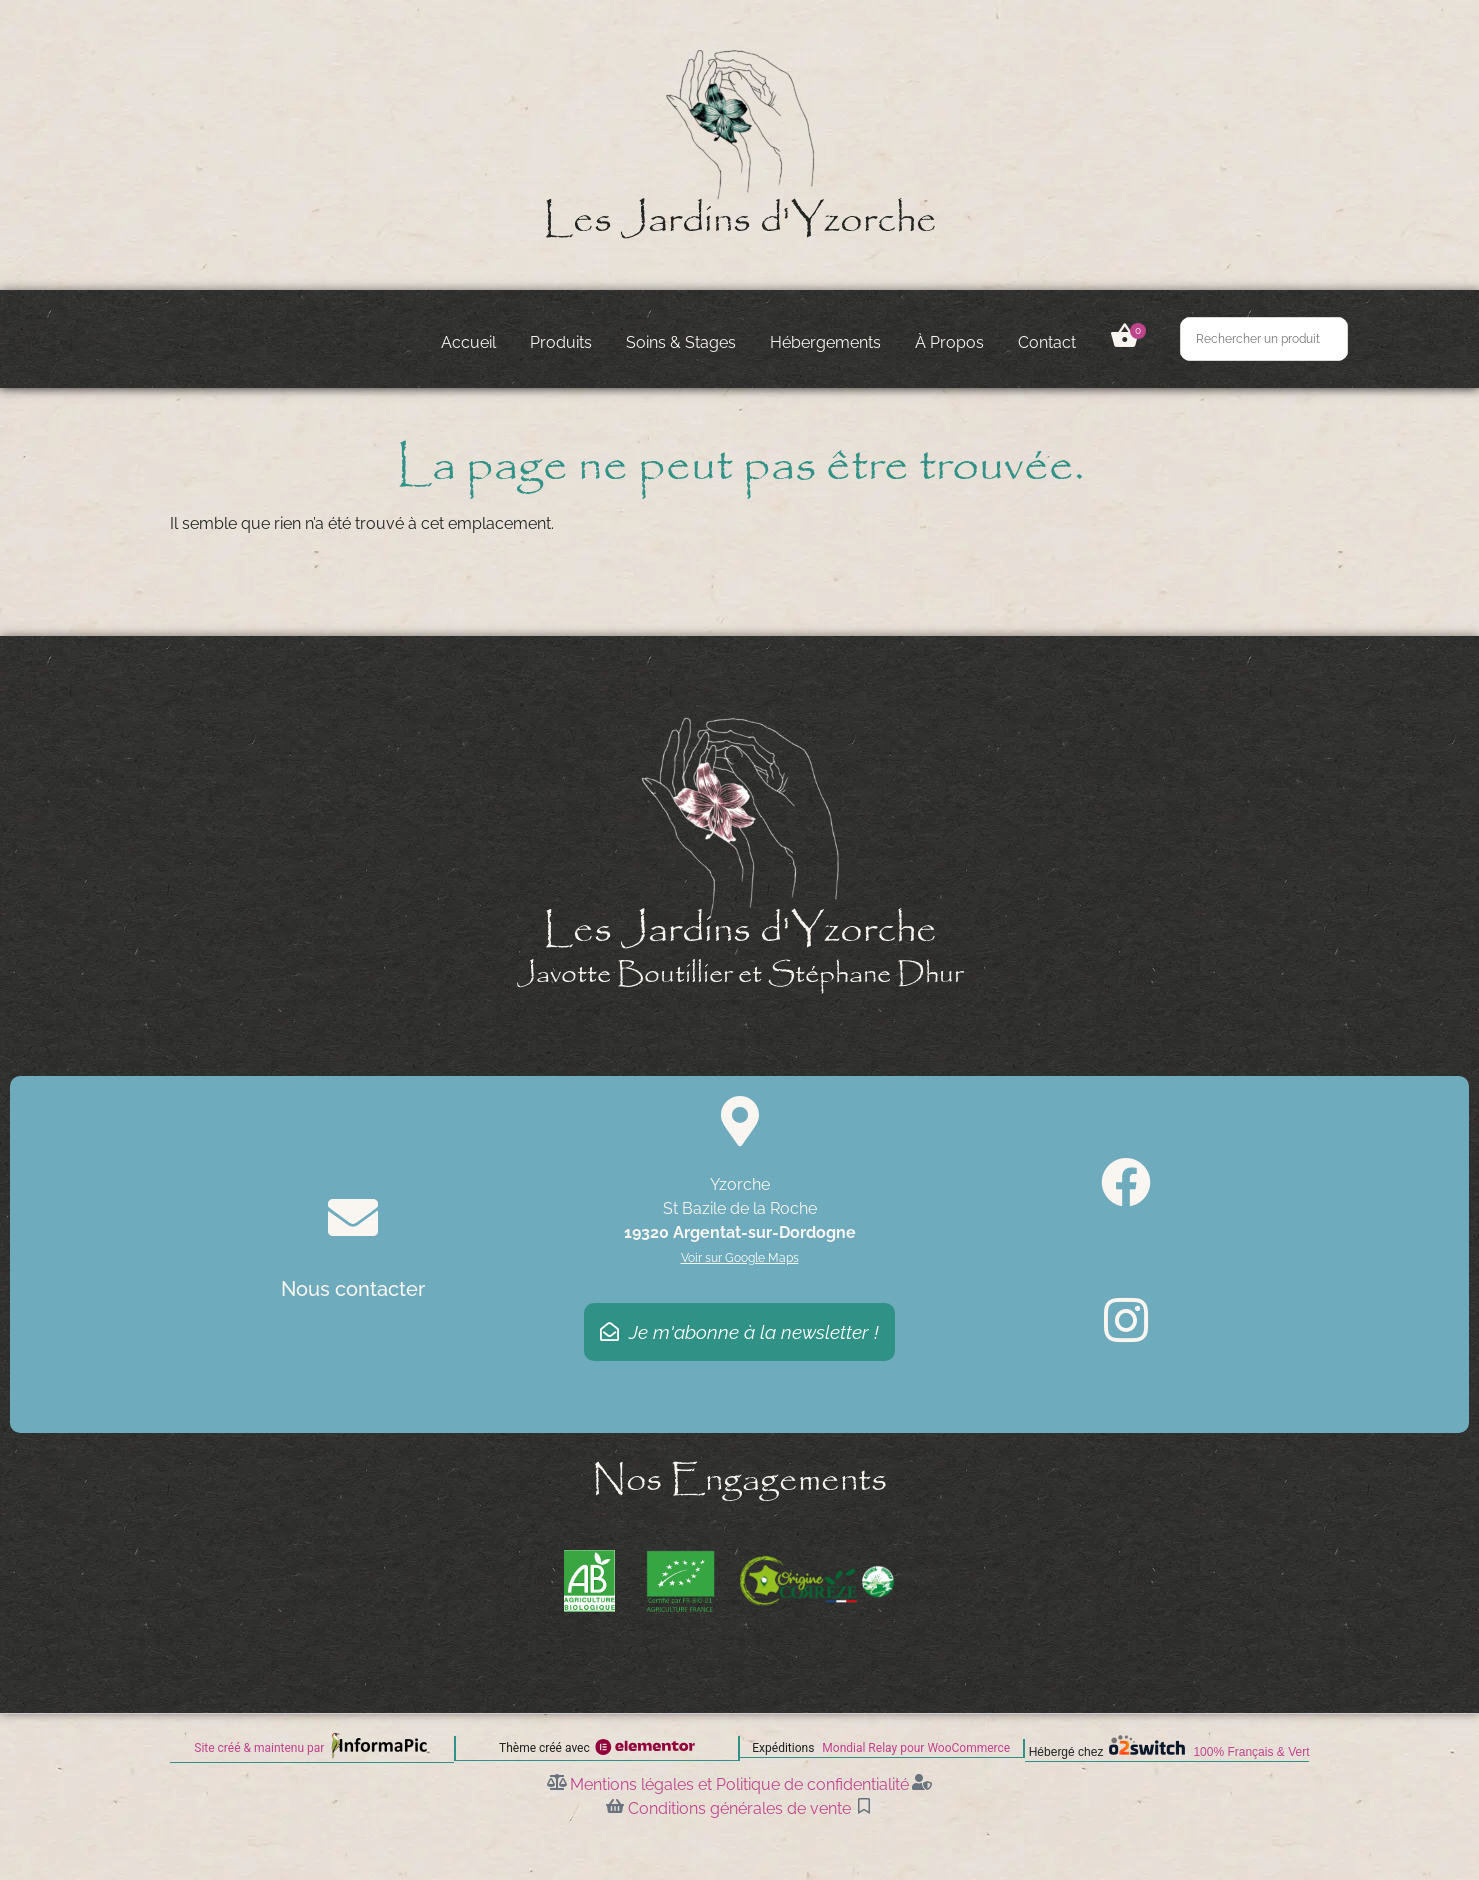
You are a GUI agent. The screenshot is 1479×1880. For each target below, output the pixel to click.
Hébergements (825, 342)
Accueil (468, 342)
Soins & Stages (681, 342)
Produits (561, 342)
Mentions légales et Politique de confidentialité (739, 1783)
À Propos (949, 342)
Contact (1047, 342)
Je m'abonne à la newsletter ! (739, 1332)
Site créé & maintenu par (259, 1748)
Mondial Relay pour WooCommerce (916, 1748)
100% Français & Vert (1251, 1752)
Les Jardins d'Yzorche (740, 220)
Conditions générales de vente (739, 1807)
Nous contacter (353, 1289)
